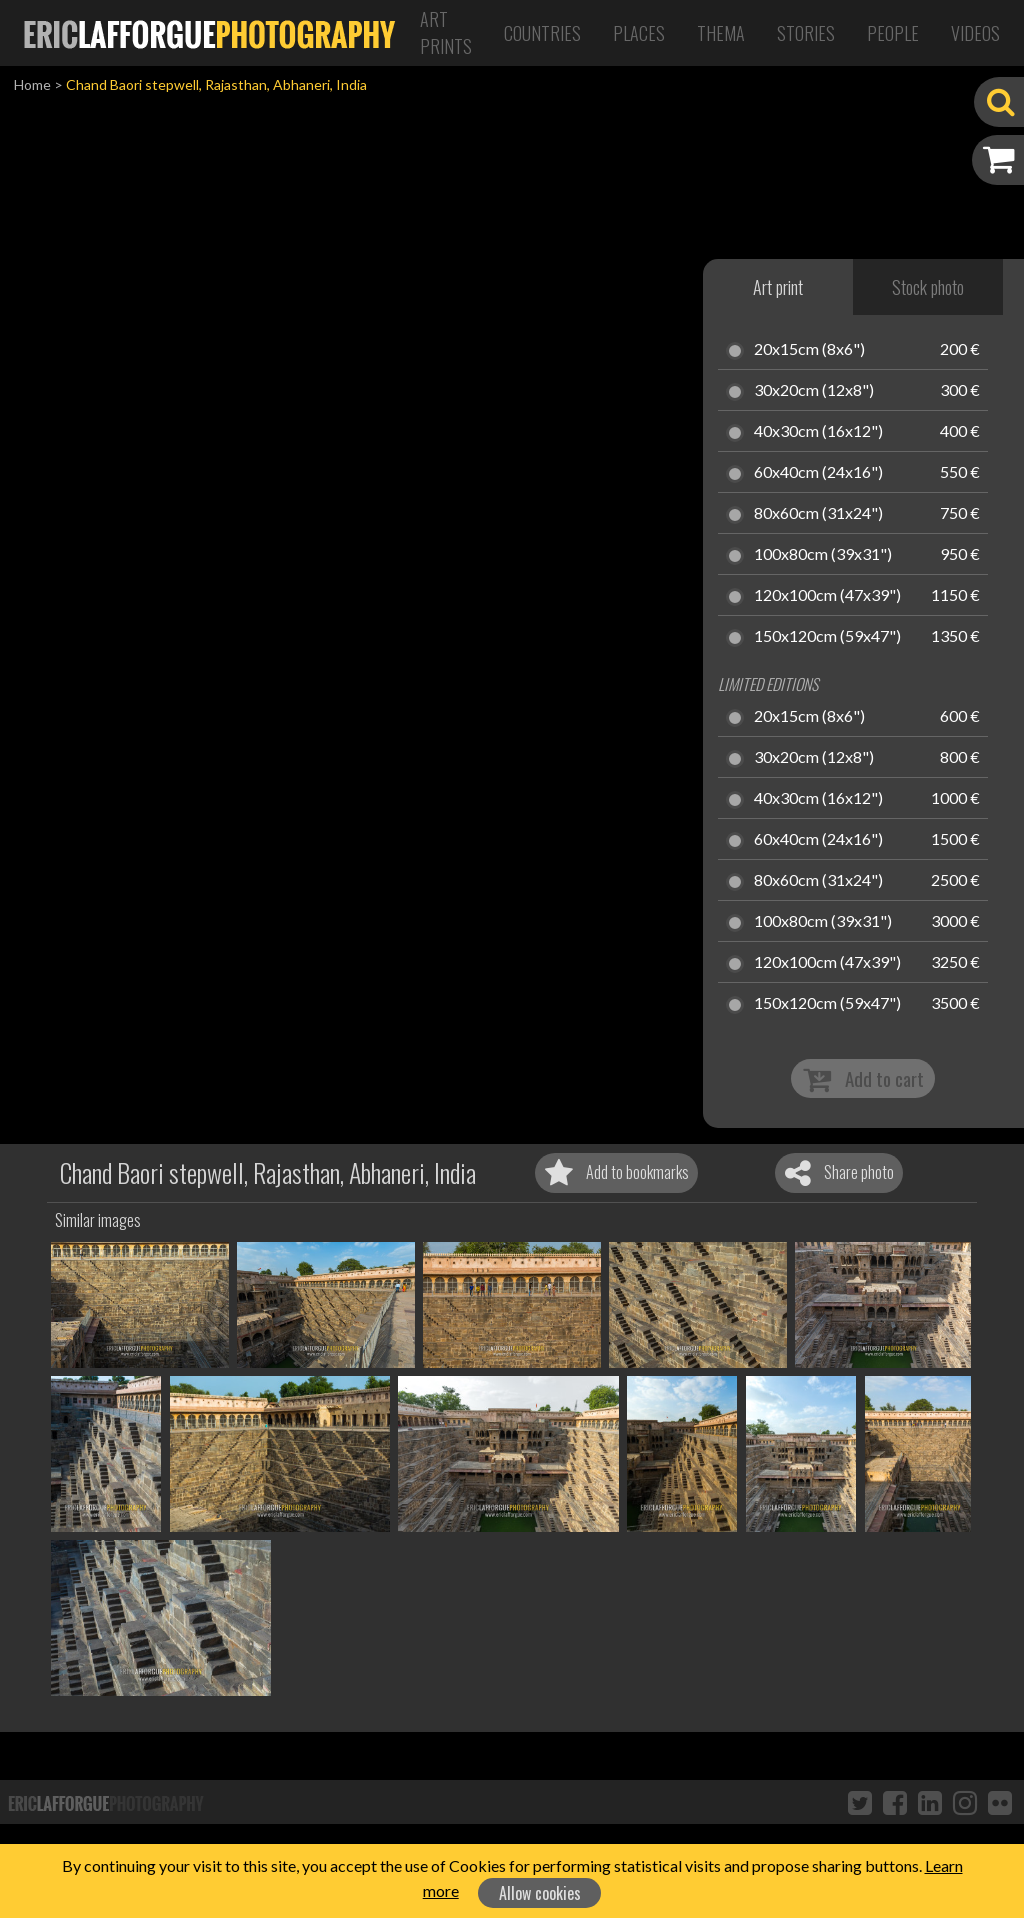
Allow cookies (540, 1893)
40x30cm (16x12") (818, 432)
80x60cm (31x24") (818, 514)
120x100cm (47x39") (827, 596)
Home (32, 84)
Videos (975, 33)
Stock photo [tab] (928, 287)
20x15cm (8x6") (809, 350)
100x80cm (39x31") (823, 555)
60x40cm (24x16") (818, 473)
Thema (721, 33)
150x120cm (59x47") (827, 637)
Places (639, 33)
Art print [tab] (778, 287)
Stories (806, 33)
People (893, 33)
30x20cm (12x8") (814, 391)
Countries (542, 33)
